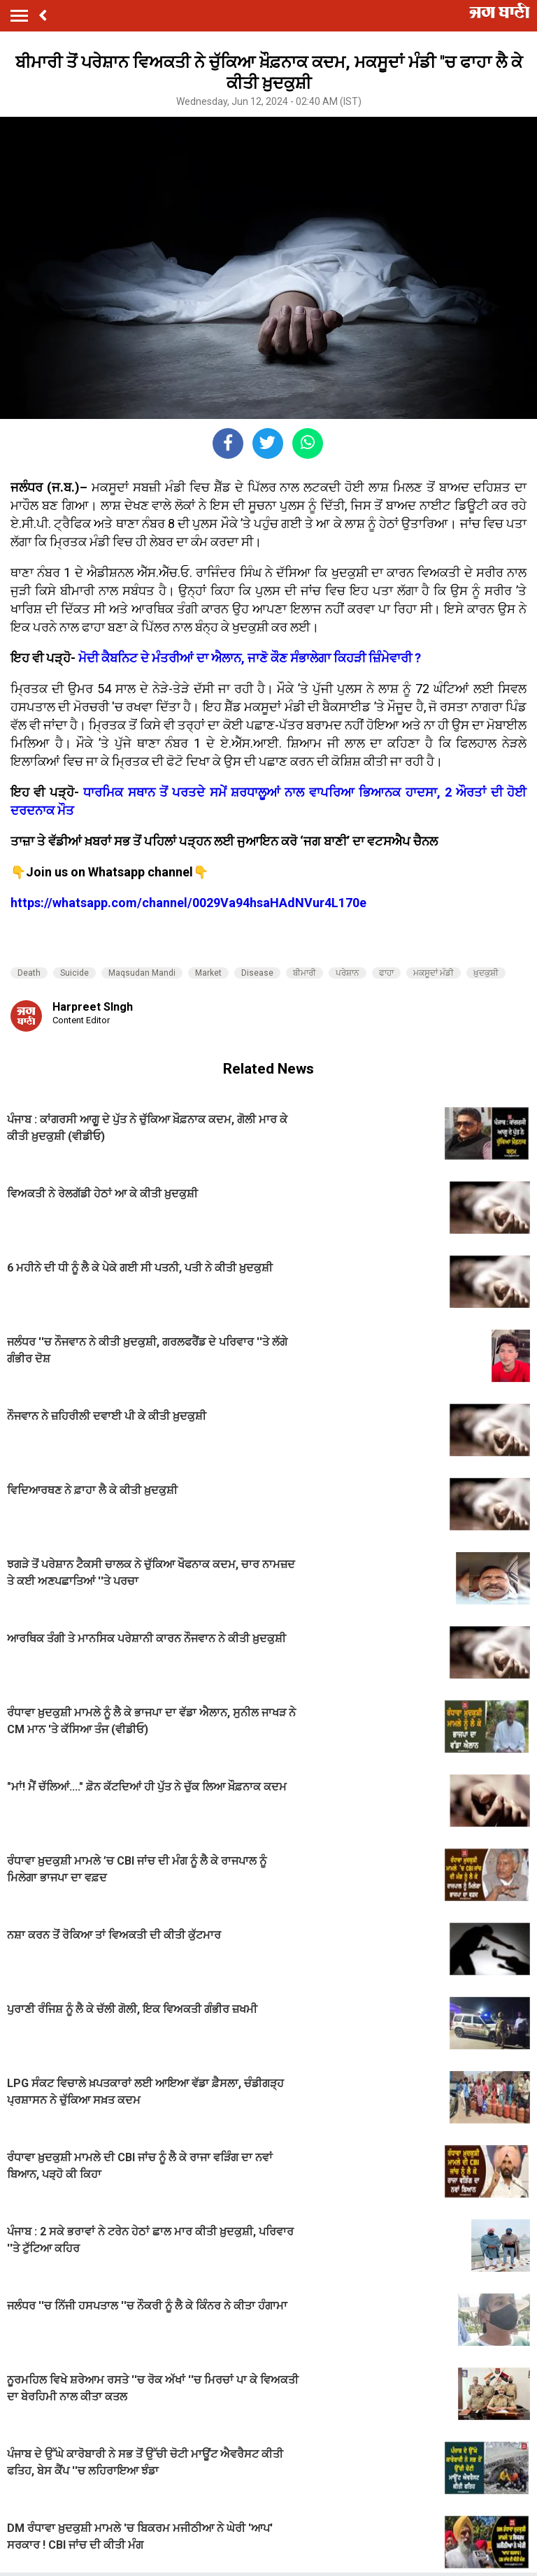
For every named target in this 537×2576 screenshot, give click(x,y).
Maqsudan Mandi (142, 973)
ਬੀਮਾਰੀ (304, 973)
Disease (257, 973)
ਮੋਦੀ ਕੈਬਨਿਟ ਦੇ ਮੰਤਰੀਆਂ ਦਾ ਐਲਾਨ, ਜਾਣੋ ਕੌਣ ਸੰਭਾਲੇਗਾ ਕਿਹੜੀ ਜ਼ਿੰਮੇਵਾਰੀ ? (249, 657)
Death (29, 973)
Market (208, 973)
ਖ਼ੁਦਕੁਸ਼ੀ (486, 973)
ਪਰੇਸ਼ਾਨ (347, 973)
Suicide (74, 973)
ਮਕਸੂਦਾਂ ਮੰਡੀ (433, 973)
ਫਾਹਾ (386, 973)
